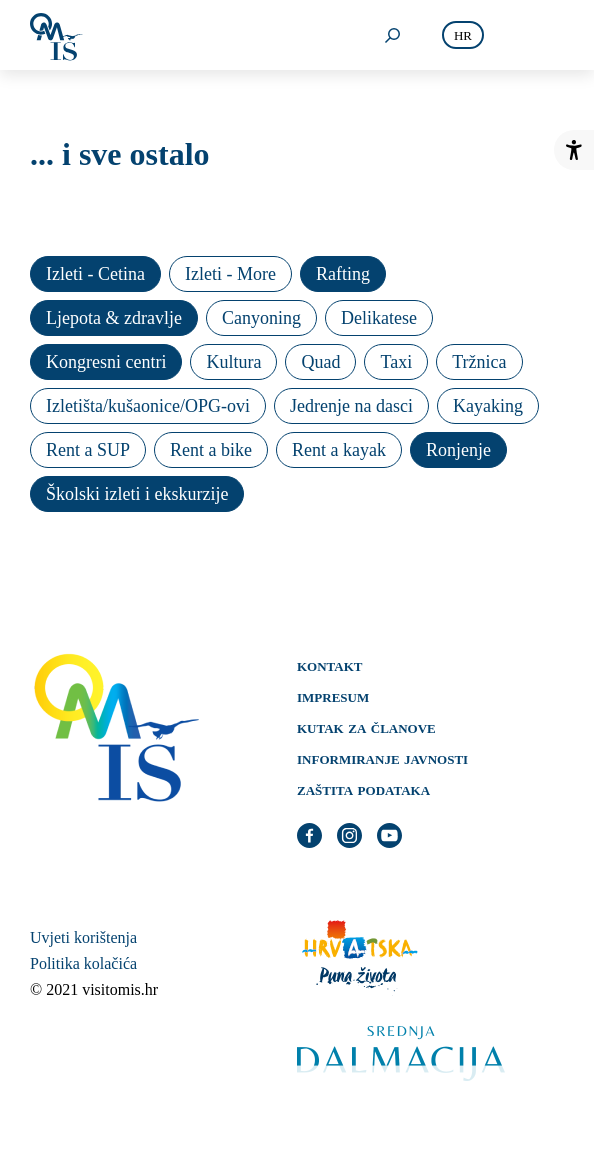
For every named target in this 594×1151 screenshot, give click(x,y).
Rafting (343, 274)
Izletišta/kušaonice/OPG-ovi (148, 406)
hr (463, 35)
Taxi (396, 362)
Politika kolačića (83, 963)
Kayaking (488, 406)
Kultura (233, 362)
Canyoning (261, 318)
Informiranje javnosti (382, 758)
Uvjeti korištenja (83, 937)
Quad (320, 362)
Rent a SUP (88, 450)
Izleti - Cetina (95, 274)
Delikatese (379, 318)
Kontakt (330, 665)
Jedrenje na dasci (351, 406)
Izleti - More (230, 274)
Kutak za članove (366, 727)
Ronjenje (458, 450)
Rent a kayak (339, 450)
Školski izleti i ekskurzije (137, 494)
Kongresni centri (106, 362)
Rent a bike (211, 450)
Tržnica (479, 362)
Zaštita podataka (363, 789)
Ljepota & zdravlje (114, 318)
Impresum (333, 696)
